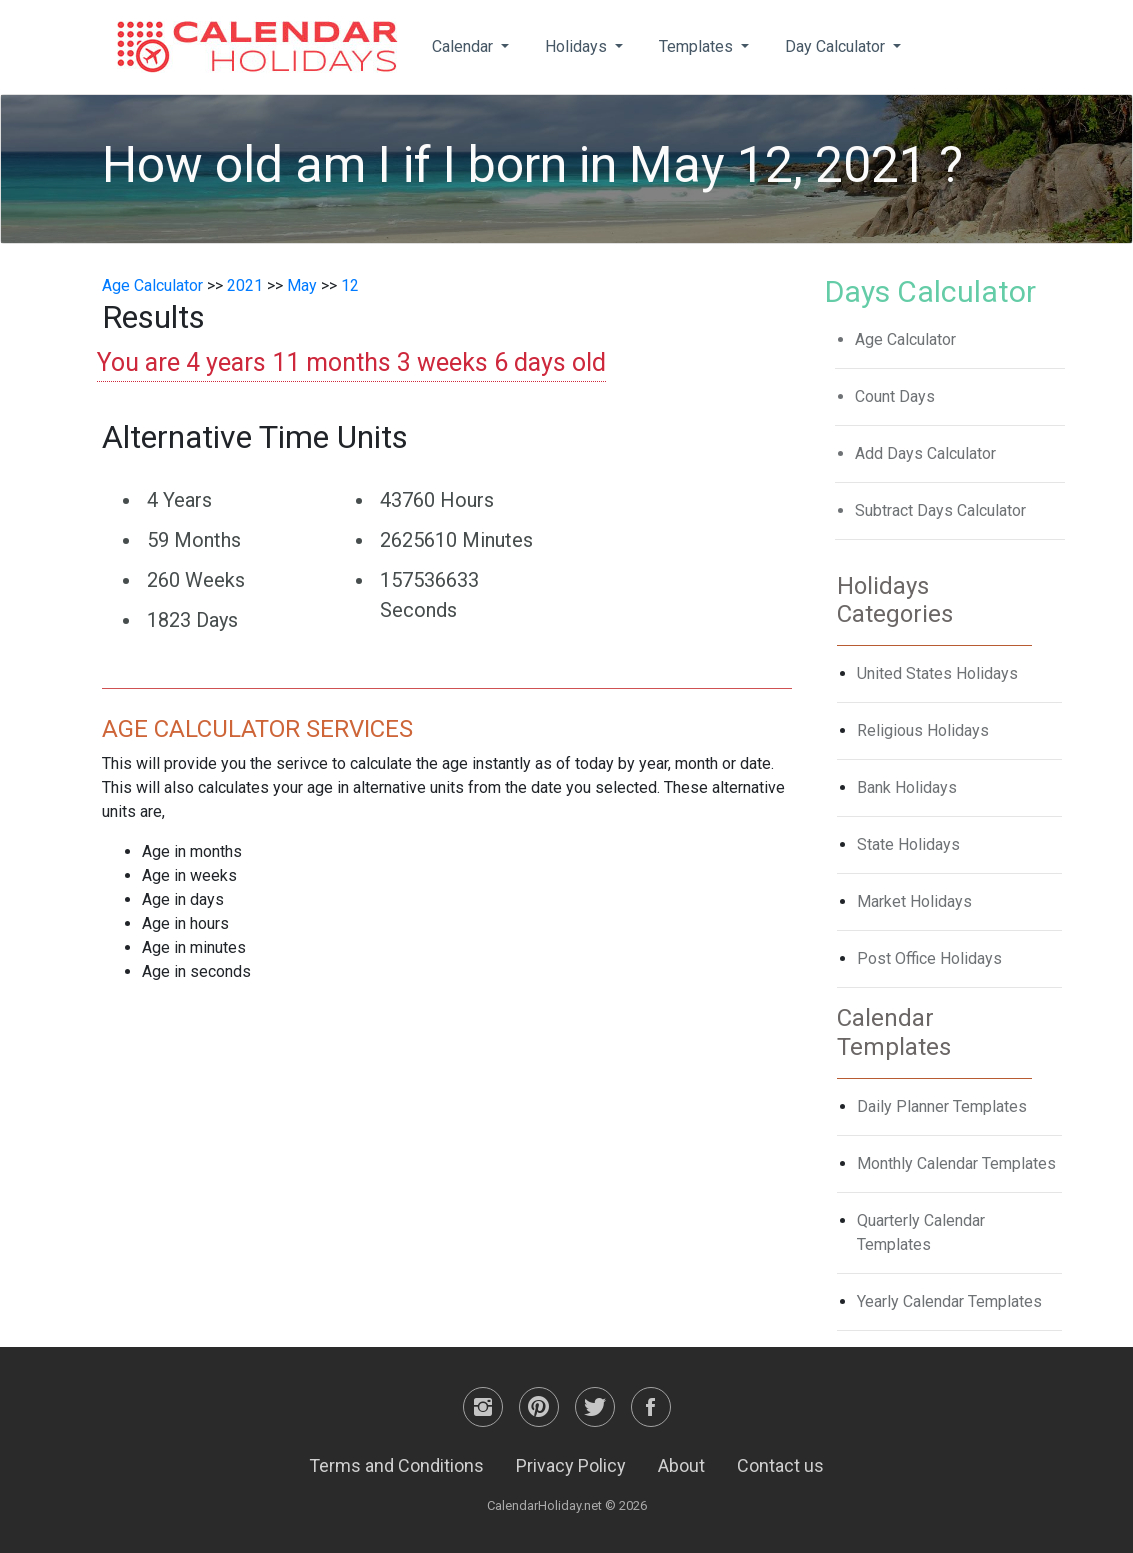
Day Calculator (837, 46)
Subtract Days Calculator (940, 510)
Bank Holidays (907, 787)
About (681, 1465)
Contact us (780, 1465)
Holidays (578, 46)
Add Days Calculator (925, 453)
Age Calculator (152, 285)
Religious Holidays (923, 730)
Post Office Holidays (929, 958)
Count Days (895, 396)
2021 (245, 285)
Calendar (464, 46)
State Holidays (908, 844)
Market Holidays (914, 901)
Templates (698, 46)
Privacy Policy (571, 1465)
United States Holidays (937, 673)
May (302, 285)
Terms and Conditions (396, 1465)
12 (350, 285)
